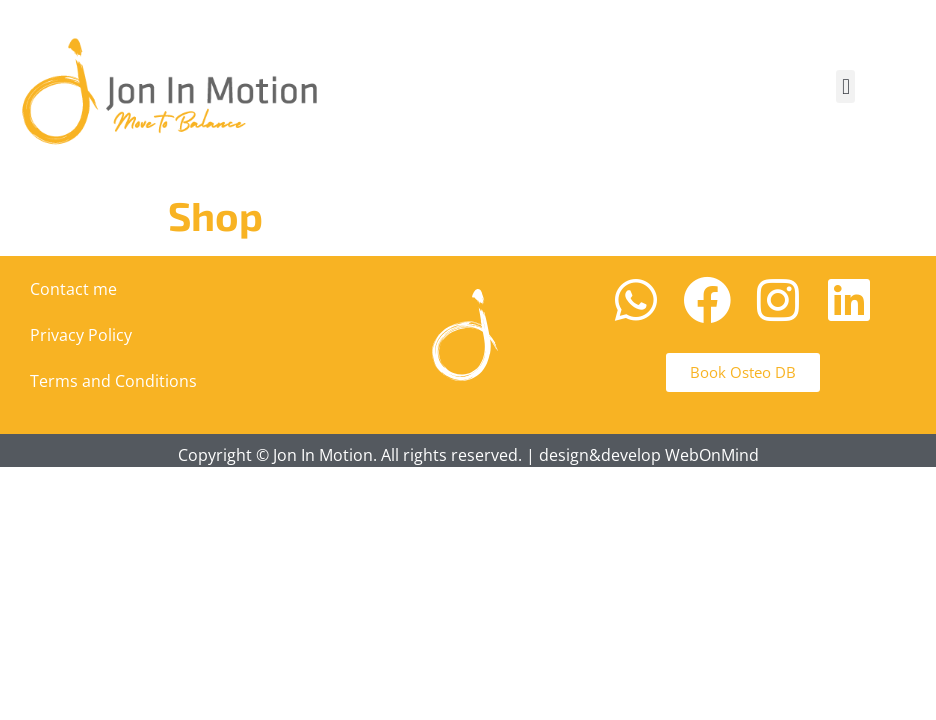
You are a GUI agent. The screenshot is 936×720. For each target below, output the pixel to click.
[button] (845, 86)
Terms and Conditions (113, 381)
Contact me (73, 289)
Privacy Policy (81, 335)
